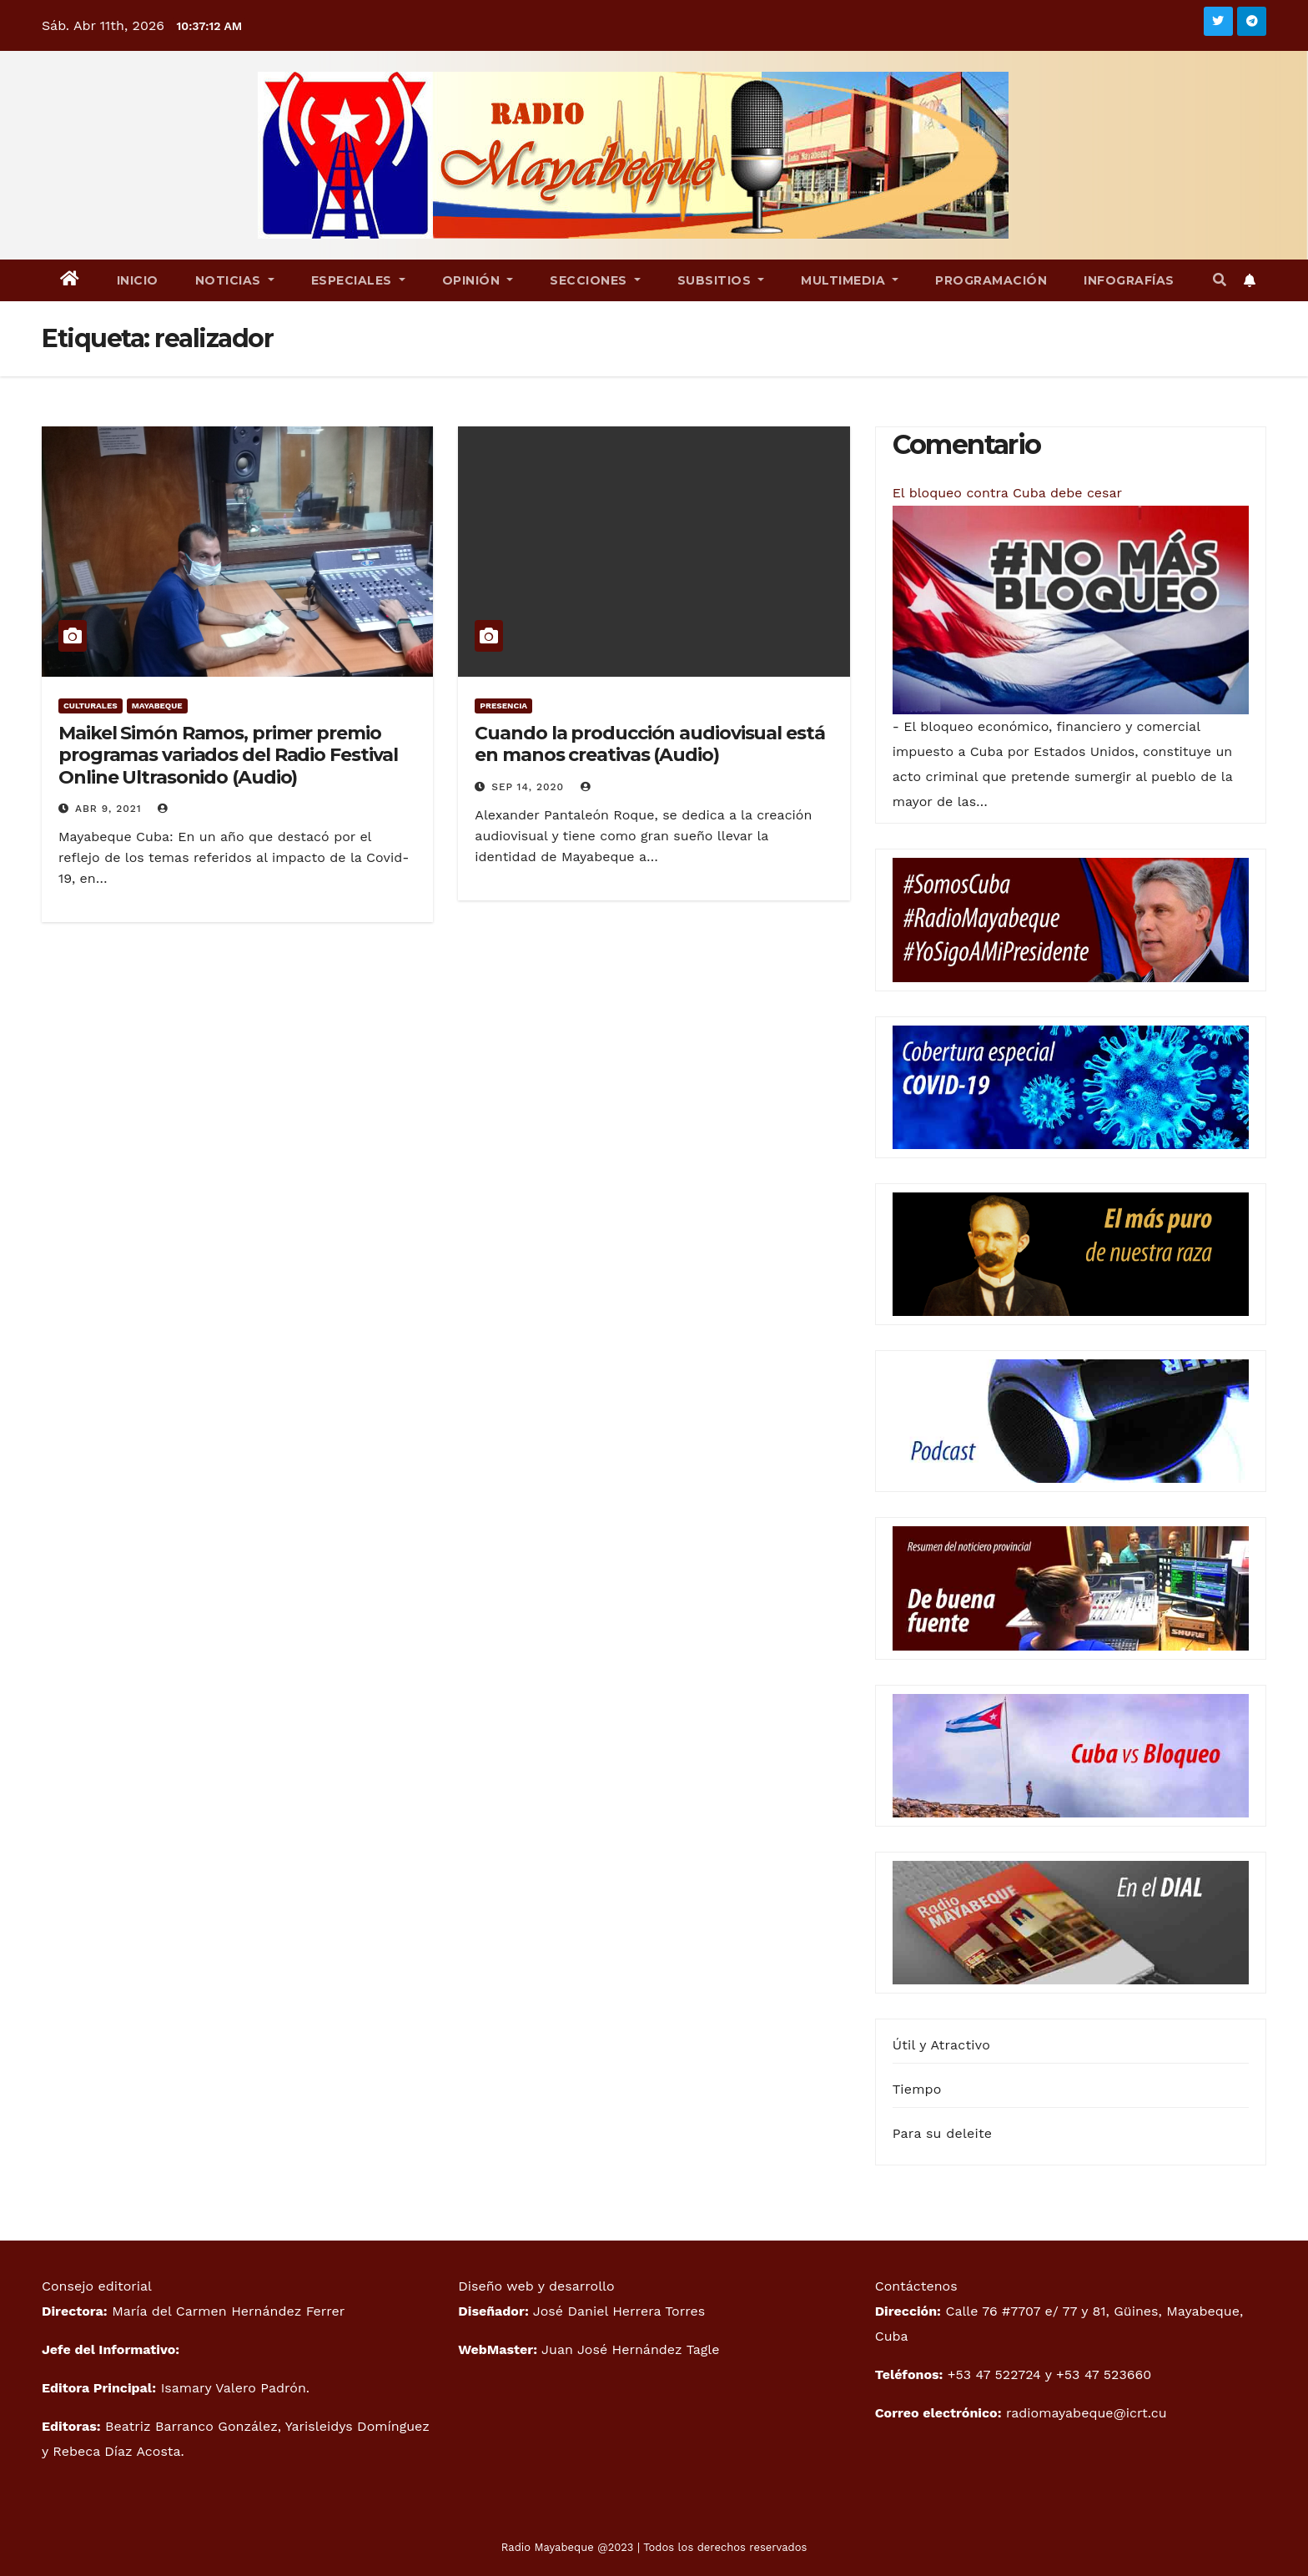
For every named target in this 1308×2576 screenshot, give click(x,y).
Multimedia (849, 280)
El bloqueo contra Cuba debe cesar (1007, 493)
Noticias (234, 280)
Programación (991, 280)
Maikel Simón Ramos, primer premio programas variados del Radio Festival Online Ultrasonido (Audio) (228, 755)
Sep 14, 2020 (527, 787)
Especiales (358, 280)
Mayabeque (157, 705)
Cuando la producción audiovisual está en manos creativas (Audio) (649, 744)
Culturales (90, 705)
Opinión (478, 280)
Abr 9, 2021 (108, 808)
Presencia (503, 705)
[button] (1219, 280)
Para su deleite (943, 2133)
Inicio (137, 280)
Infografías (1129, 280)
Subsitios (721, 280)
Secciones (595, 280)
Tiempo (917, 2089)
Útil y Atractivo (941, 2045)
